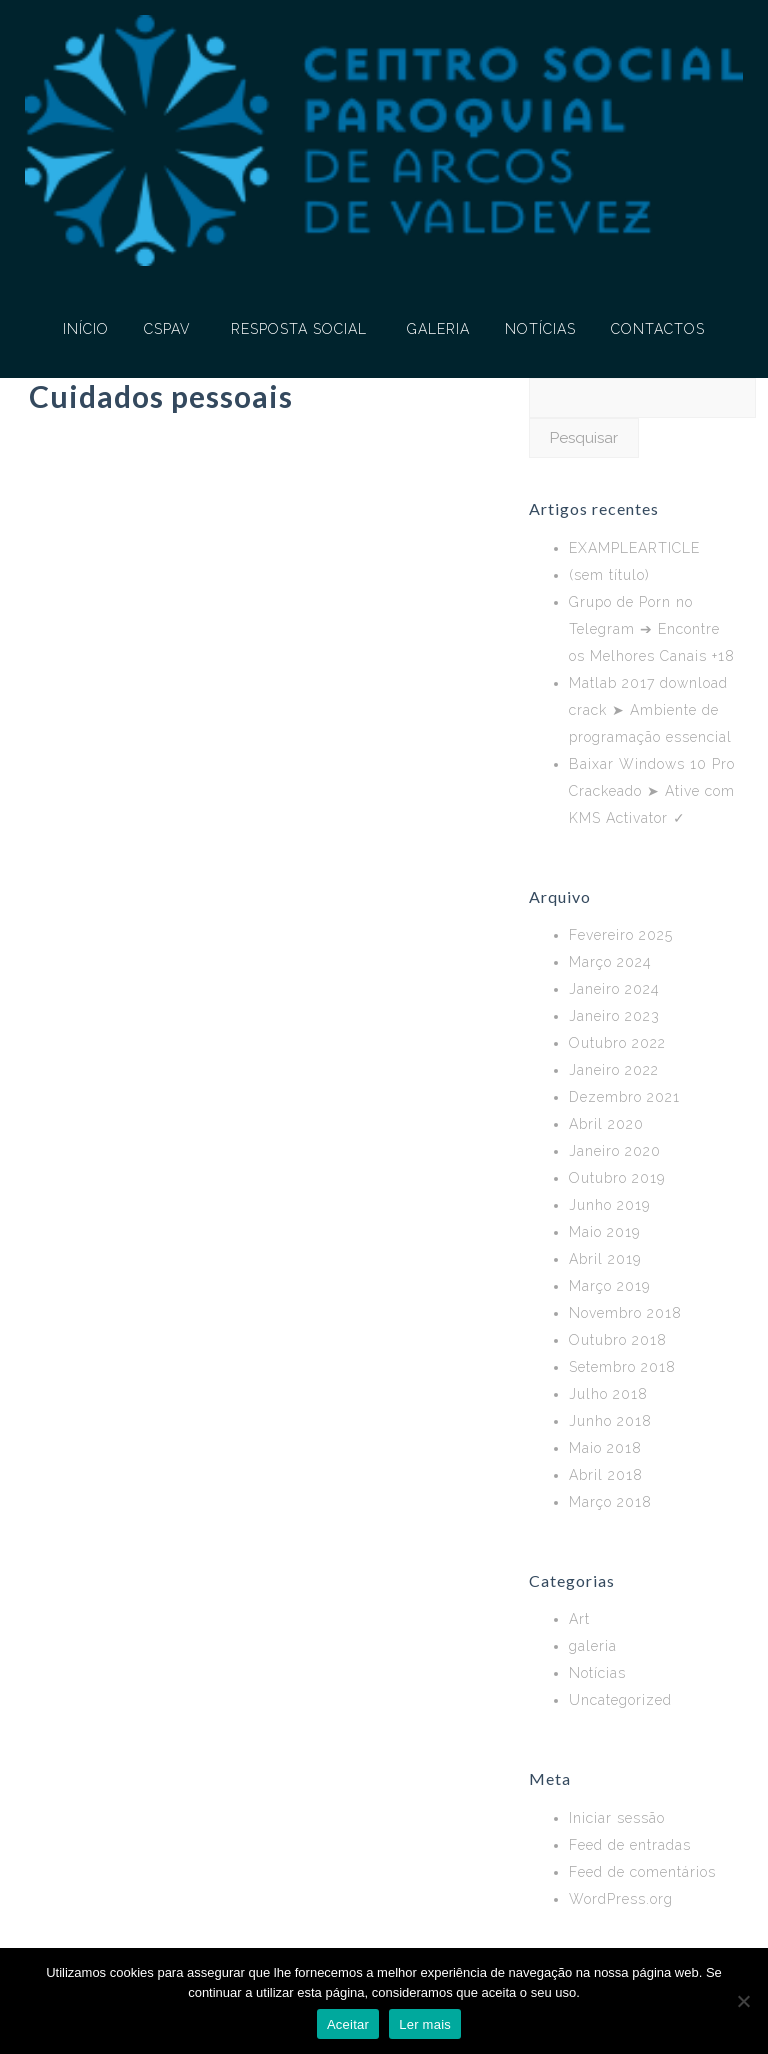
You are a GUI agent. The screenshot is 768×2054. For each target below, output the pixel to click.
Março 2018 (610, 1502)
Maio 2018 (605, 1448)
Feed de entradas (630, 1845)
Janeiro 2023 (614, 1016)
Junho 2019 (609, 1205)
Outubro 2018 (618, 1340)
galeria (593, 1646)
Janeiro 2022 (614, 1070)
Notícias (597, 1673)
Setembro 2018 (622, 1367)
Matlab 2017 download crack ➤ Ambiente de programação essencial (650, 710)
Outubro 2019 (617, 1178)
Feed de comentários (642, 1872)
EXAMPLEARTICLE (634, 548)
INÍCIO (86, 329)
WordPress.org (621, 1899)
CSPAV (167, 329)
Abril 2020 (606, 1124)
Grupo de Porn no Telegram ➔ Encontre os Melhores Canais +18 (652, 629)
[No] (743, 2001)
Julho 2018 (608, 1394)
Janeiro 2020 (615, 1151)
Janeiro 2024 (614, 989)
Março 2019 (609, 1286)
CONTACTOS (658, 329)
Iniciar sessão (617, 1818)
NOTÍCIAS (540, 329)
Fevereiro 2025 (621, 935)
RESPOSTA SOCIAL (299, 329)
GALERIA (438, 329)
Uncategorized (620, 1700)
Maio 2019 (604, 1232)
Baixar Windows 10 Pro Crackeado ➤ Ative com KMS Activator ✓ (652, 791)
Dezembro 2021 (624, 1097)
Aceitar (348, 2024)
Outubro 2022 (617, 1043)
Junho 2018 (610, 1421)
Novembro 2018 (625, 1313)
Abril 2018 (606, 1475)
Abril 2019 (605, 1259)
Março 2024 (610, 962)
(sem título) (609, 575)
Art (579, 1619)
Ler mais (425, 2024)
